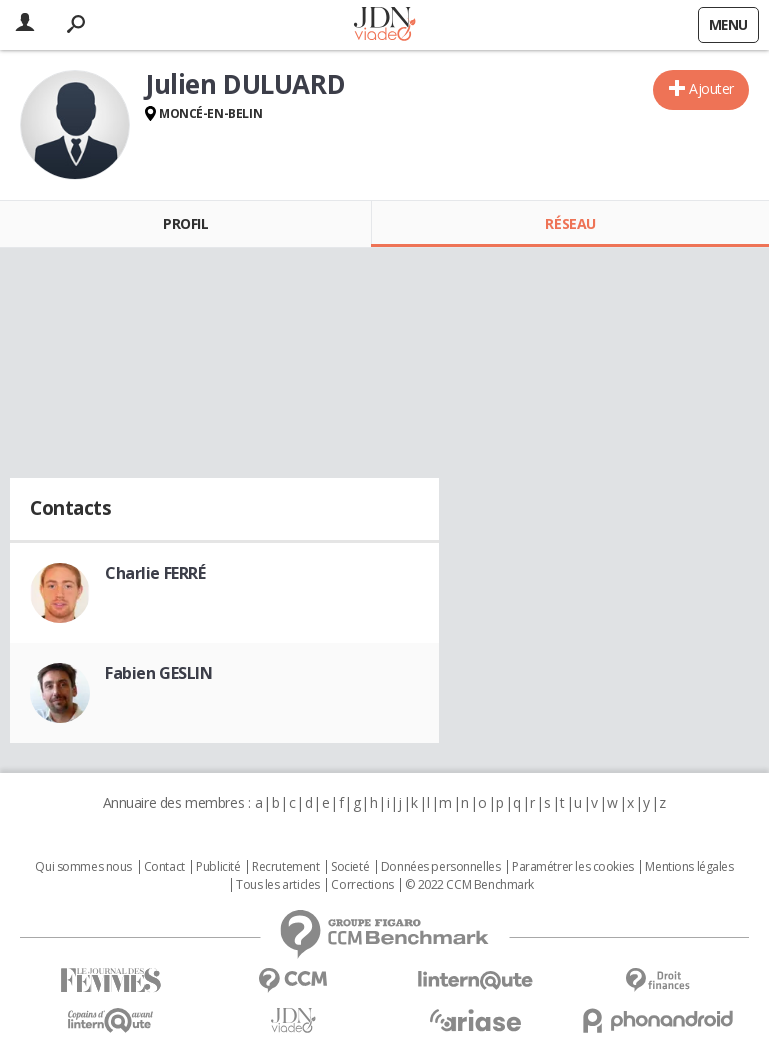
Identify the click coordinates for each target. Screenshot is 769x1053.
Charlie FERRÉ (155, 573)
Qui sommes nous (83, 867)
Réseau (570, 223)
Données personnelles (441, 867)
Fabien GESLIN (159, 673)
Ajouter (711, 88)
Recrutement (285, 867)
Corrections (362, 885)
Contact (164, 867)
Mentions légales (689, 867)
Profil (185, 223)
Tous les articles (278, 885)
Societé (350, 867)
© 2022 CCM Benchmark (469, 885)
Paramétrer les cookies (573, 867)
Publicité (218, 867)
